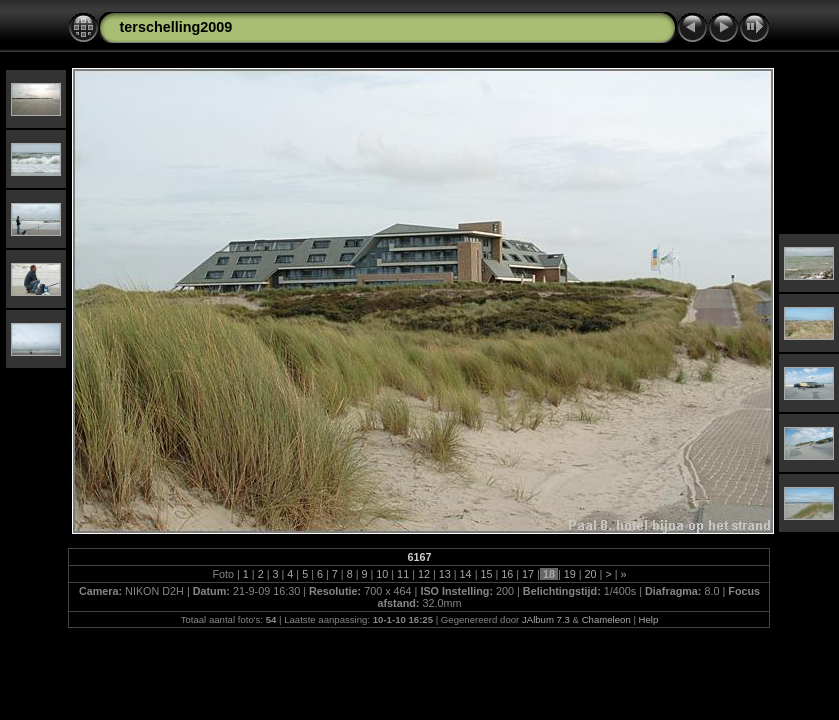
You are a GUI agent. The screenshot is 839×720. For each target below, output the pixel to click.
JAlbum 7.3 (546, 619)
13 (445, 574)
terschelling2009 (175, 27)
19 (570, 574)
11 (403, 574)
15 (486, 574)
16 (507, 574)
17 (528, 574)
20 (591, 574)
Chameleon (606, 619)
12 (424, 574)
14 (466, 574)
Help (649, 619)
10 (382, 574)
